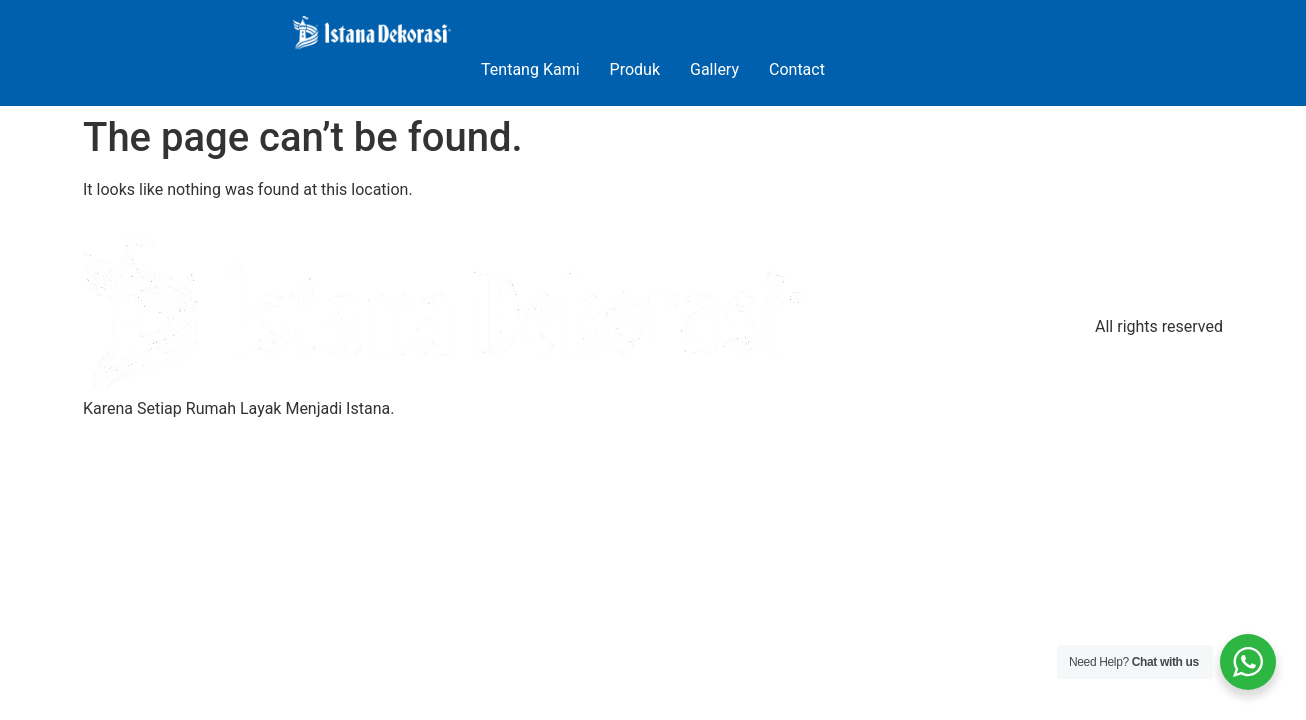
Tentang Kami (530, 69)
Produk (635, 69)
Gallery (714, 69)
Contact (797, 69)
